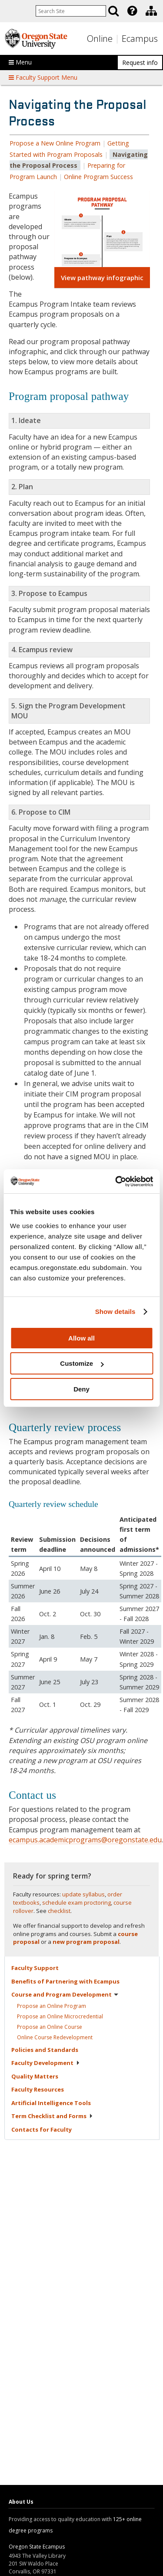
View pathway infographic (102, 277)
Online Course (55, 2037)
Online (100, 38)
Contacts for (41, 2129)
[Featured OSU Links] (132, 11)
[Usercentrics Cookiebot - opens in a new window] (116, 1181)
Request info (140, 62)
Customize (81, 1363)
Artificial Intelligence (51, 2103)
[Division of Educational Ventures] (151, 11)
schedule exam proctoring (76, 1902)
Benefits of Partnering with (65, 1981)
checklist (59, 1911)
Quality (34, 2076)
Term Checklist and (52, 2116)
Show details (115, 1311)
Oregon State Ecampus (37, 2546)
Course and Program (64, 1994)
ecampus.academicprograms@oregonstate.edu (85, 1840)
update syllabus (83, 1894)
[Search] (113, 11)
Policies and (44, 2050)
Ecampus (140, 38)
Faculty (35, 1968)
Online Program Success (98, 177)
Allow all (81, 1338)
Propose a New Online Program (55, 143)
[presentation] (131, 11)
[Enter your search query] (71, 11)
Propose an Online (51, 2006)
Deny (81, 1389)
